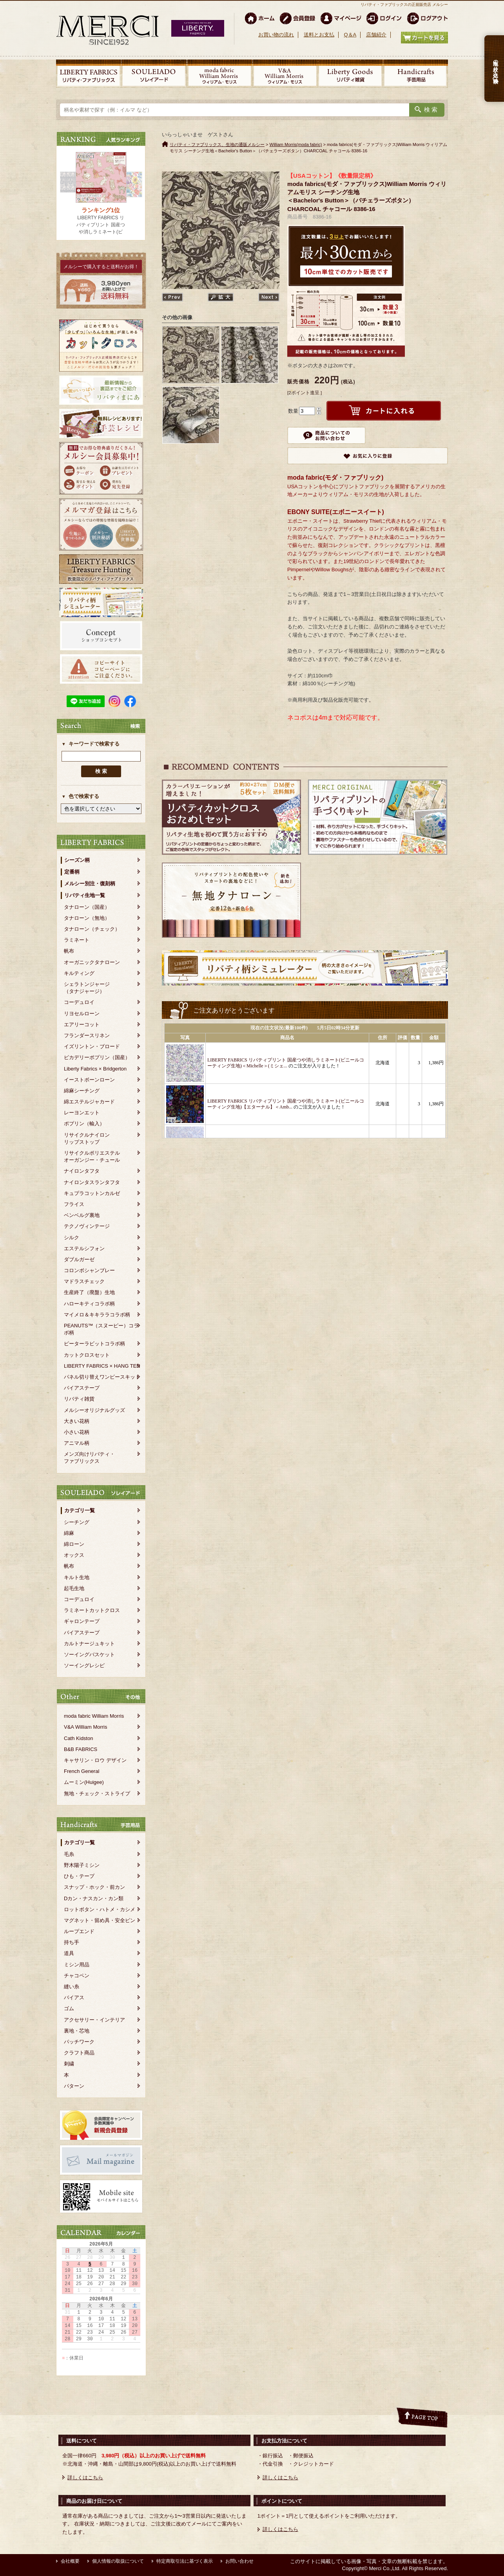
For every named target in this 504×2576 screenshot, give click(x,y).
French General (81, 1771)
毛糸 (69, 1854)
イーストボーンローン (89, 1080)
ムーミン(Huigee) (84, 1782)
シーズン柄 (77, 860)
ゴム (69, 2008)
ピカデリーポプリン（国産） (97, 1057)
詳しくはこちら (85, 2477)
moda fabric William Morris (94, 1716)
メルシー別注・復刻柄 (89, 883)
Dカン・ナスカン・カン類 (93, 1898)
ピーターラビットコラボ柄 (94, 1344)
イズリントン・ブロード (92, 1046)
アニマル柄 (76, 1443)
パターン (74, 2086)
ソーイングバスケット (89, 1654)
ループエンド (79, 1931)
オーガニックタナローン (92, 962)
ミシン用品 (76, 1965)
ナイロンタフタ (82, 1171)
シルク (71, 1237)
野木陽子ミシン (82, 1865)
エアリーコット (82, 1024)
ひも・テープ (79, 1876)
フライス (74, 1204)
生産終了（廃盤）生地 (89, 1292)
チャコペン (76, 1975)
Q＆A (350, 35)
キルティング (79, 973)
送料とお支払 (319, 35)
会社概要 (70, 2561)
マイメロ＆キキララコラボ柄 (97, 1315)
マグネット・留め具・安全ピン (99, 1920)
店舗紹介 (376, 35)
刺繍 (69, 2064)
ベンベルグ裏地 (82, 1215)
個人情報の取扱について (118, 2561)
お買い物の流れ (276, 35)
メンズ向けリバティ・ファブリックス (89, 1457)
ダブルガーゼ (79, 1259)
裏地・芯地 (76, 2031)
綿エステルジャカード (89, 1102)
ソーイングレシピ (84, 1665)
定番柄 (72, 872)
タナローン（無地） (87, 918)
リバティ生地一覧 (84, 895)
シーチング (76, 1522)
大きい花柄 (76, 1421)
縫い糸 (71, 1986)
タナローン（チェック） (92, 929)
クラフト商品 (79, 2053)
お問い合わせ (239, 2561)
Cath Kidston (78, 1738)
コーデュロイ (79, 1002)
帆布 (69, 951)
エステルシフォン (84, 1248)
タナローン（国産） (87, 907)
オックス (74, 1555)
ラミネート (76, 940)
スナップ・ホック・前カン (94, 1887)
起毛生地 (74, 1588)
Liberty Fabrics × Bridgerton (95, 1069)
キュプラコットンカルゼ (92, 1193)
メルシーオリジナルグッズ (94, 1410)
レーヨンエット (82, 1113)
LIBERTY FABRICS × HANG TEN (102, 1366)
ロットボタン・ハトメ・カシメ (99, 1909)
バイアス (74, 1997)
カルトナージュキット (89, 1643)
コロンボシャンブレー (89, 1270)
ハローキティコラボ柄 (89, 1304)
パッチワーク (79, 2042)
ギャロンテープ (82, 1621)
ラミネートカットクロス (92, 1610)
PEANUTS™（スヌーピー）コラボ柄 (101, 1329)
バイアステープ (82, 1388)
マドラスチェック (84, 1281)
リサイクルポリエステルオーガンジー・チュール (92, 1156)
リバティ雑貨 (79, 1399)
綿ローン (74, 1544)
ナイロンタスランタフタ (92, 1182)
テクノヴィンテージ (87, 1226)
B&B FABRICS (80, 1749)
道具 (69, 1953)
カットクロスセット (87, 1355)
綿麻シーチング (82, 1091)
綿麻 (69, 1533)
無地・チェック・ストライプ (97, 1793)
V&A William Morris (85, 1727)
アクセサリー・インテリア (94, 2020)
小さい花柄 (76, 1432)
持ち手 (71, 1942)
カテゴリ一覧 (79, 1510)
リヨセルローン (82, 1013)
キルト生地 (76, 1577)
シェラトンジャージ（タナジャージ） (87, 987)
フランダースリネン (87, 1035)
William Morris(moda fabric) (296, 144)
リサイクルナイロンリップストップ (87, 1138)
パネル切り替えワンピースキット (102, 1377)
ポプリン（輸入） (84, 1123)
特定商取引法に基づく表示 (184, 2561)
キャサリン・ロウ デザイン (95, 1760)
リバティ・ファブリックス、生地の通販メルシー (217, 144)
